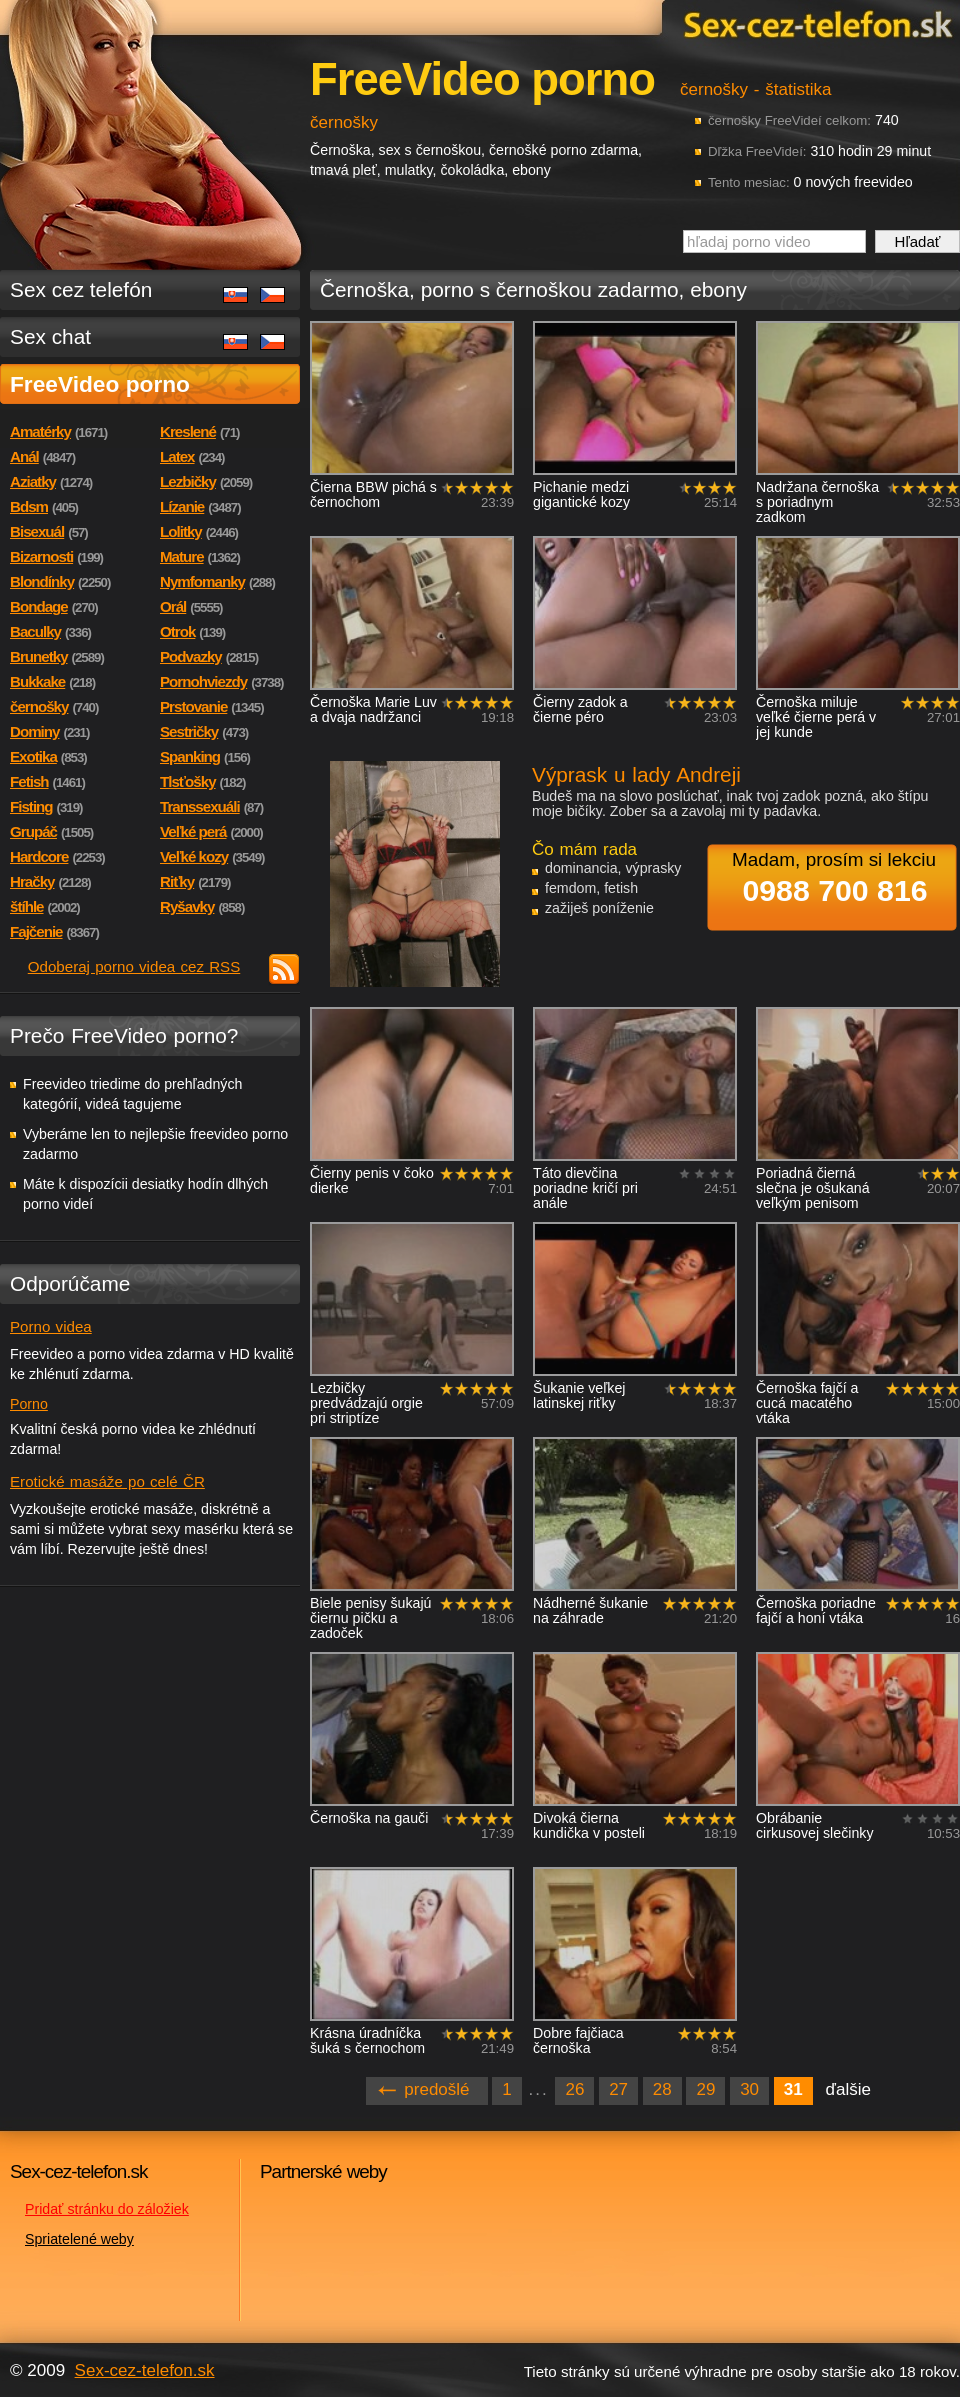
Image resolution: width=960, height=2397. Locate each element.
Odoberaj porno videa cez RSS (134, 966)
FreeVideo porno (100, 384)
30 (749, 2089)
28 (662, 2089)
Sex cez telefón (81, 289)
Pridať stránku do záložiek (107, 2209)
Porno (29, 1404)
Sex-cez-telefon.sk (815, 23)
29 (705, 2089)
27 (618, 2089)
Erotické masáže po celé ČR (107, 1481)
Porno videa (51, 1326)
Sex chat (50, 336)
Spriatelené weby (79, 2239)
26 (574, 2089)
